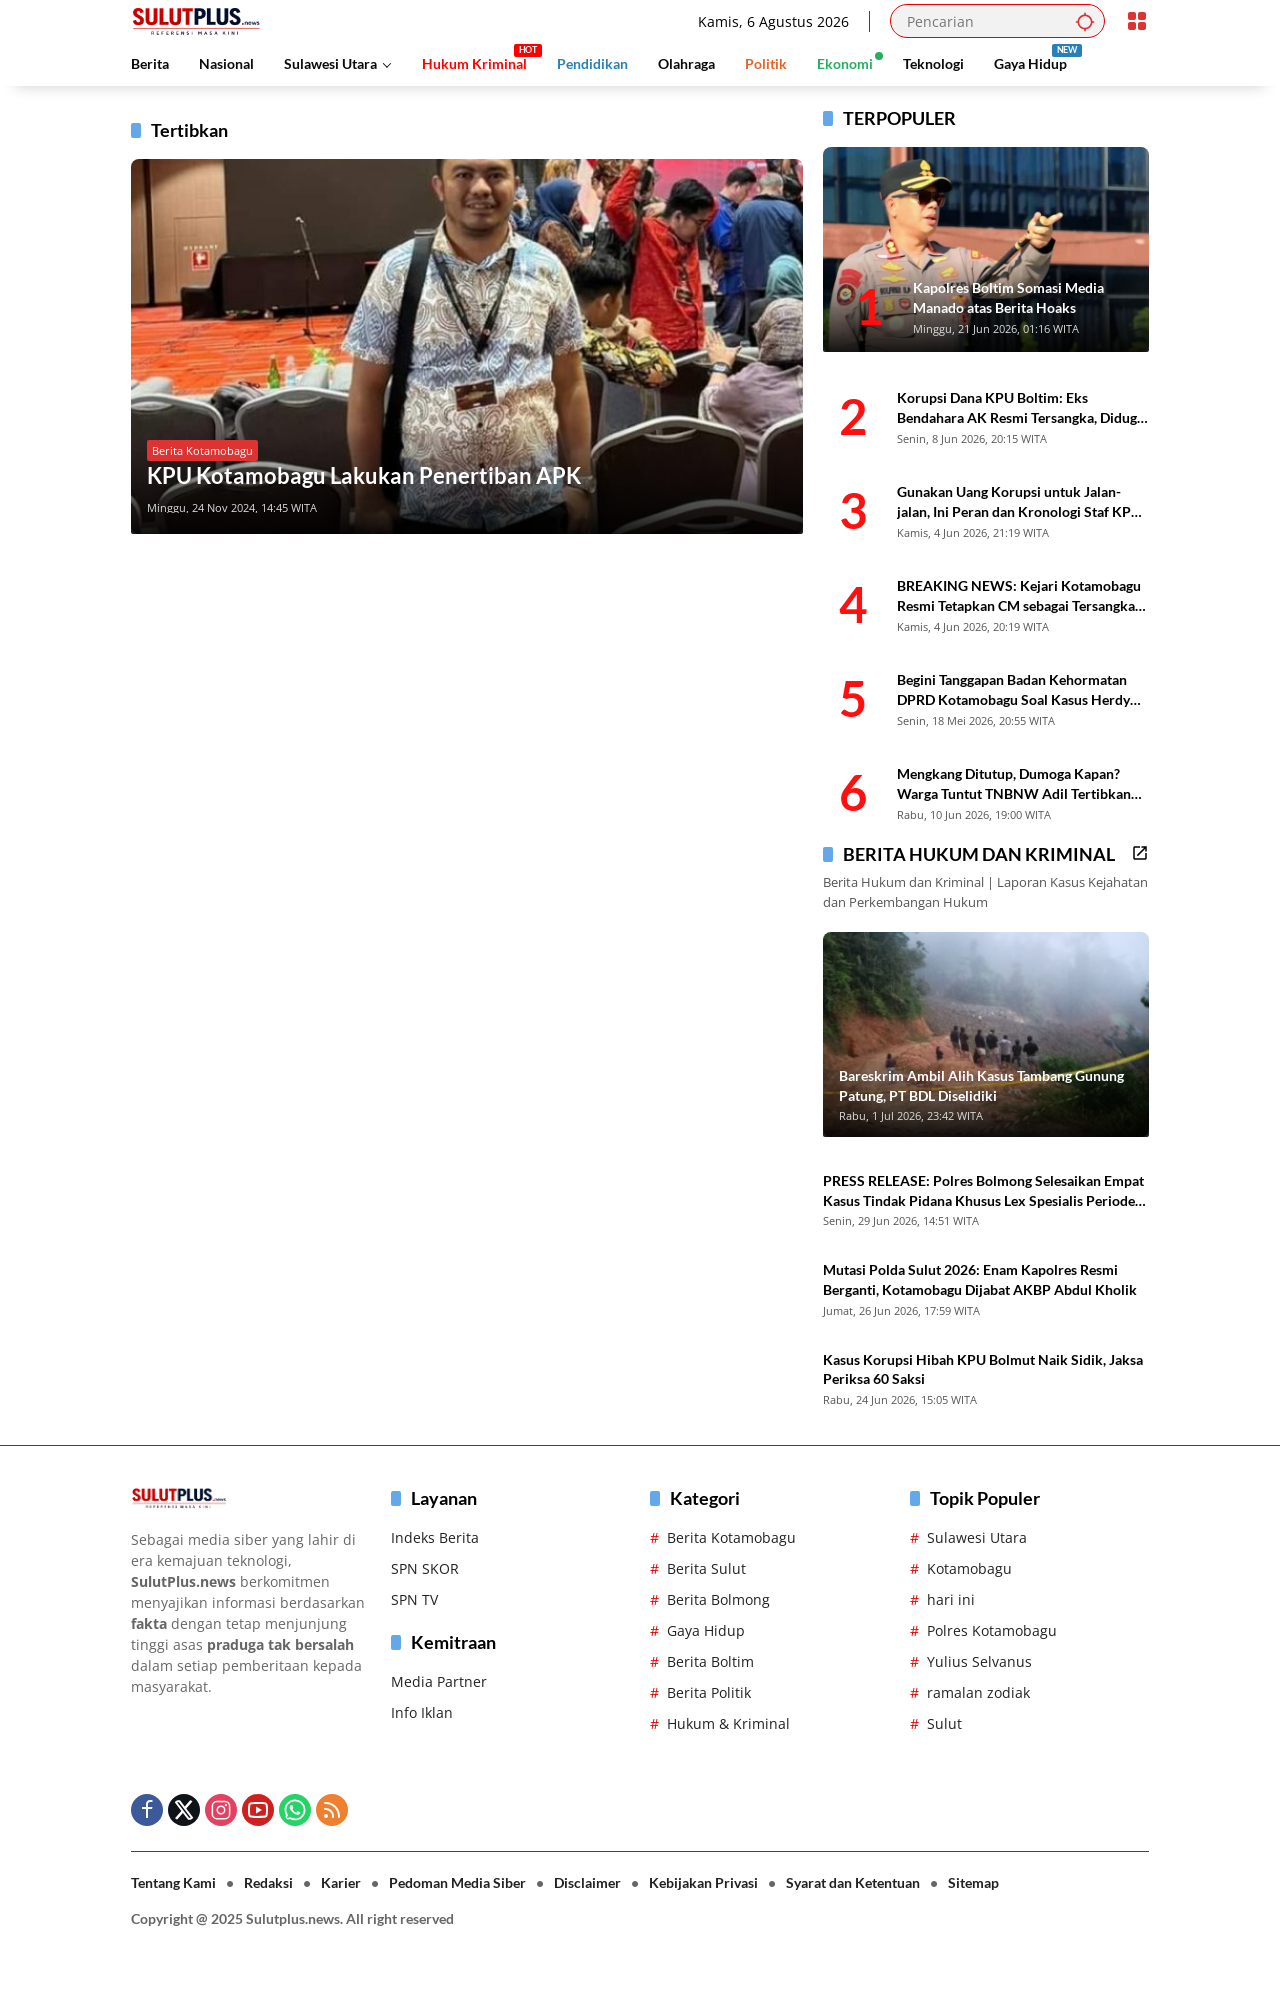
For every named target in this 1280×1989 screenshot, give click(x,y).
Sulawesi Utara (977, 1537)
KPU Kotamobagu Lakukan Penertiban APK (364, 475)
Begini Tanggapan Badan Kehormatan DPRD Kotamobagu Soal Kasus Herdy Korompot (1013, 690)
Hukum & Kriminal (728, 1723)
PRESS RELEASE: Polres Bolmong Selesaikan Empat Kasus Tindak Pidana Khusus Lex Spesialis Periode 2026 (983, 1191)
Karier (341, 1882)
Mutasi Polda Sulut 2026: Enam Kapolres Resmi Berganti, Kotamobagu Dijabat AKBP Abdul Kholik (980, 1279)
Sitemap (973, 1882)
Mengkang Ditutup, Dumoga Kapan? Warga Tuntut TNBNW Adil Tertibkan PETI (1014, 784)
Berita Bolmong (718, 1599)
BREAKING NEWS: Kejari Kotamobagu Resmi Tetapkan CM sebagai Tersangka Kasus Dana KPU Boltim (1019, 596)
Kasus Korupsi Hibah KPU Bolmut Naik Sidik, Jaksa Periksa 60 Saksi (983, 1369)
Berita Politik (709, 1692)
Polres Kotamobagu (992, 1630)
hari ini (951, 1599)
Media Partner (439, 1681)
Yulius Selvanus (979, 1661)
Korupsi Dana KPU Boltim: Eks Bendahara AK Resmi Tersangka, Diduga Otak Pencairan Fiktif (1020, 408)
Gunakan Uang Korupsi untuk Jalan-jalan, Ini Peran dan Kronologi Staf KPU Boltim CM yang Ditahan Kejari (1019, 502)
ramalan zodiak (978, 1692)
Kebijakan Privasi (703, 1882)
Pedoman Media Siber (457, 1882)
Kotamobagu (969, 1568)
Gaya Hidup (706, 1630)
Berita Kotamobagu (202, 450)
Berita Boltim (710, 1661)
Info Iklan (422, 1712)
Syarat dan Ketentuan (853, 1882)
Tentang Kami (173, 1882)
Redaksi (268, 1882)
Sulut (944, 1723)
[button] (1085, 21)
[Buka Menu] (1137, 21)
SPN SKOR (425, 1568)
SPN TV (414, 1599)
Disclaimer (587, 1882)
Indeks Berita (435, 1537)
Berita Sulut (706, 1568)
